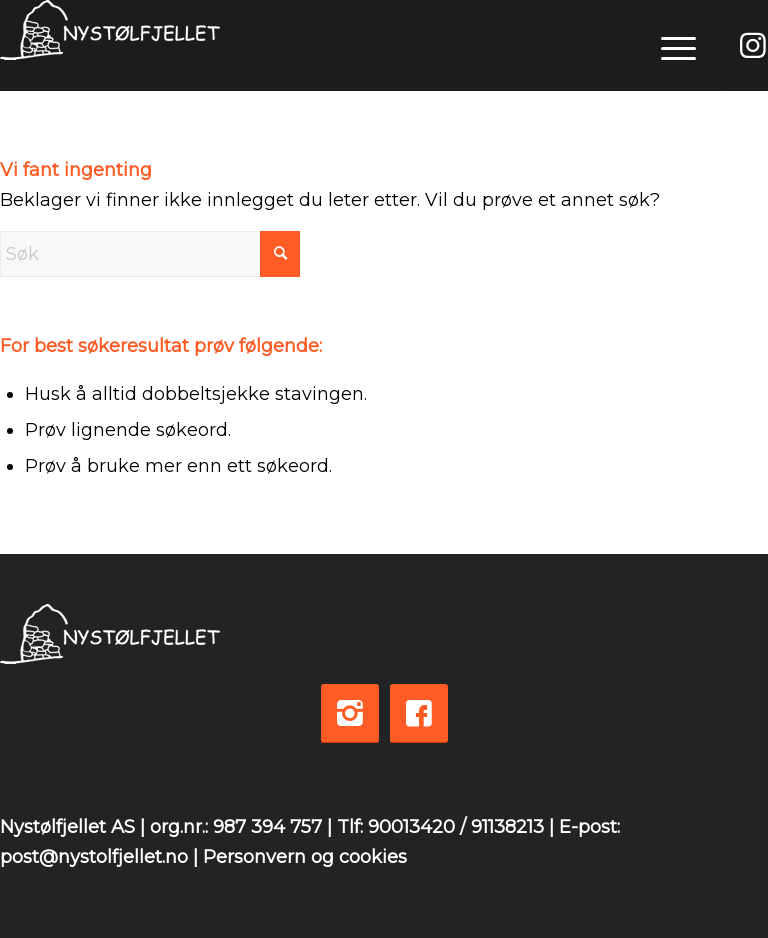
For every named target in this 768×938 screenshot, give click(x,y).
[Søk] (150, 254)
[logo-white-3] (110, 45)
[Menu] (668, 45)
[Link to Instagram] (753, 46)
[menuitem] (668, 45)
